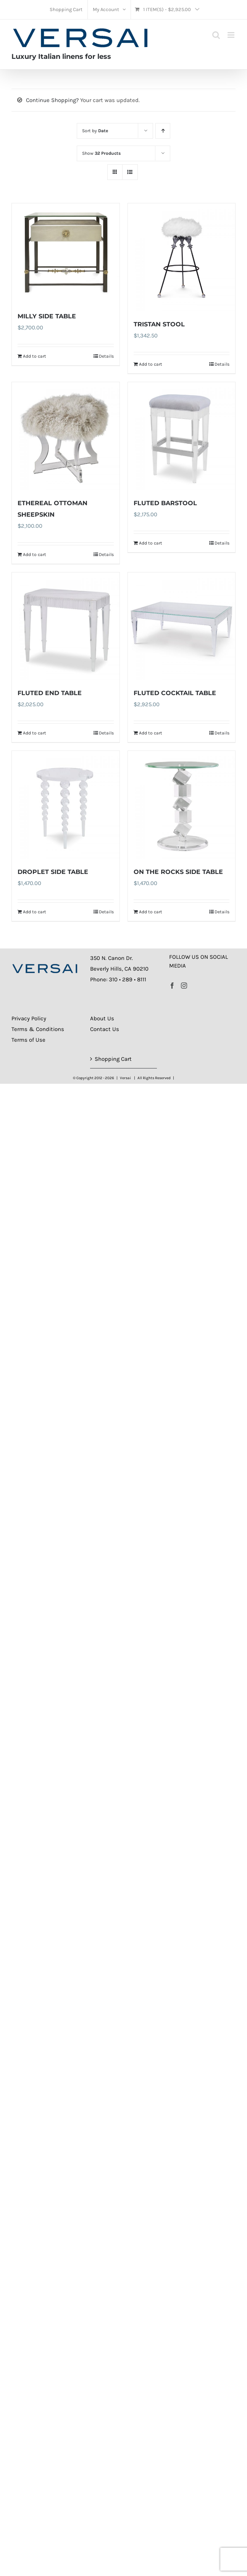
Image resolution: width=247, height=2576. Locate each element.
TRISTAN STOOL (159, 324)
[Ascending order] (162, 131)
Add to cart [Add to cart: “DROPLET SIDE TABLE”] (34, 911)
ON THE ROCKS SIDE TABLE (178, 871)
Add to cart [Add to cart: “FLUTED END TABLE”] (34, 733)
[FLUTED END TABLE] (65, 626)
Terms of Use (28, 1039)
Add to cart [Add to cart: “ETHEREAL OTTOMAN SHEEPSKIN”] (34, 554)
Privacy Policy (28, 1018)
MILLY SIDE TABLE (47, 316)
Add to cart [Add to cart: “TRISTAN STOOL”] (150, 364)
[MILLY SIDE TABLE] (65, 253)
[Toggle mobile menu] (232, 35)
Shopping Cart (113, 1058)
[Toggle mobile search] (216, 35)
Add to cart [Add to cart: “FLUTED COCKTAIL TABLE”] (150, 733)
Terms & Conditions (37, 1029)
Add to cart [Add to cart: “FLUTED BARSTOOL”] (150, 543)
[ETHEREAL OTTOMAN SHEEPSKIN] (65, 436)
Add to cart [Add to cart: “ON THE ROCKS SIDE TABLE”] (150, 911)
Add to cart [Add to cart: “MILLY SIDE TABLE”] (34, 356)
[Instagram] (184, 985)
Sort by (95, 130)
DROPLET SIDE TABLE (53, 871)
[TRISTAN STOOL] (182, 257)
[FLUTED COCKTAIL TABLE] (182, 626)
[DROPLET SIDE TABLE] (65, 805)
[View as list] (130, 172)
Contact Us (104, 1029)
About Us (102, 1018)
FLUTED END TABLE (50, 693)
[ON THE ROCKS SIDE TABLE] (182, 805)
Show (101, 153)
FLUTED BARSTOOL (165, 503)
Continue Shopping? (52, 100)
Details (106, 356)
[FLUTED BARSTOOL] (182, 436)
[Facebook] (172, 985)
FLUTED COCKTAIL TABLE (175, 693)
